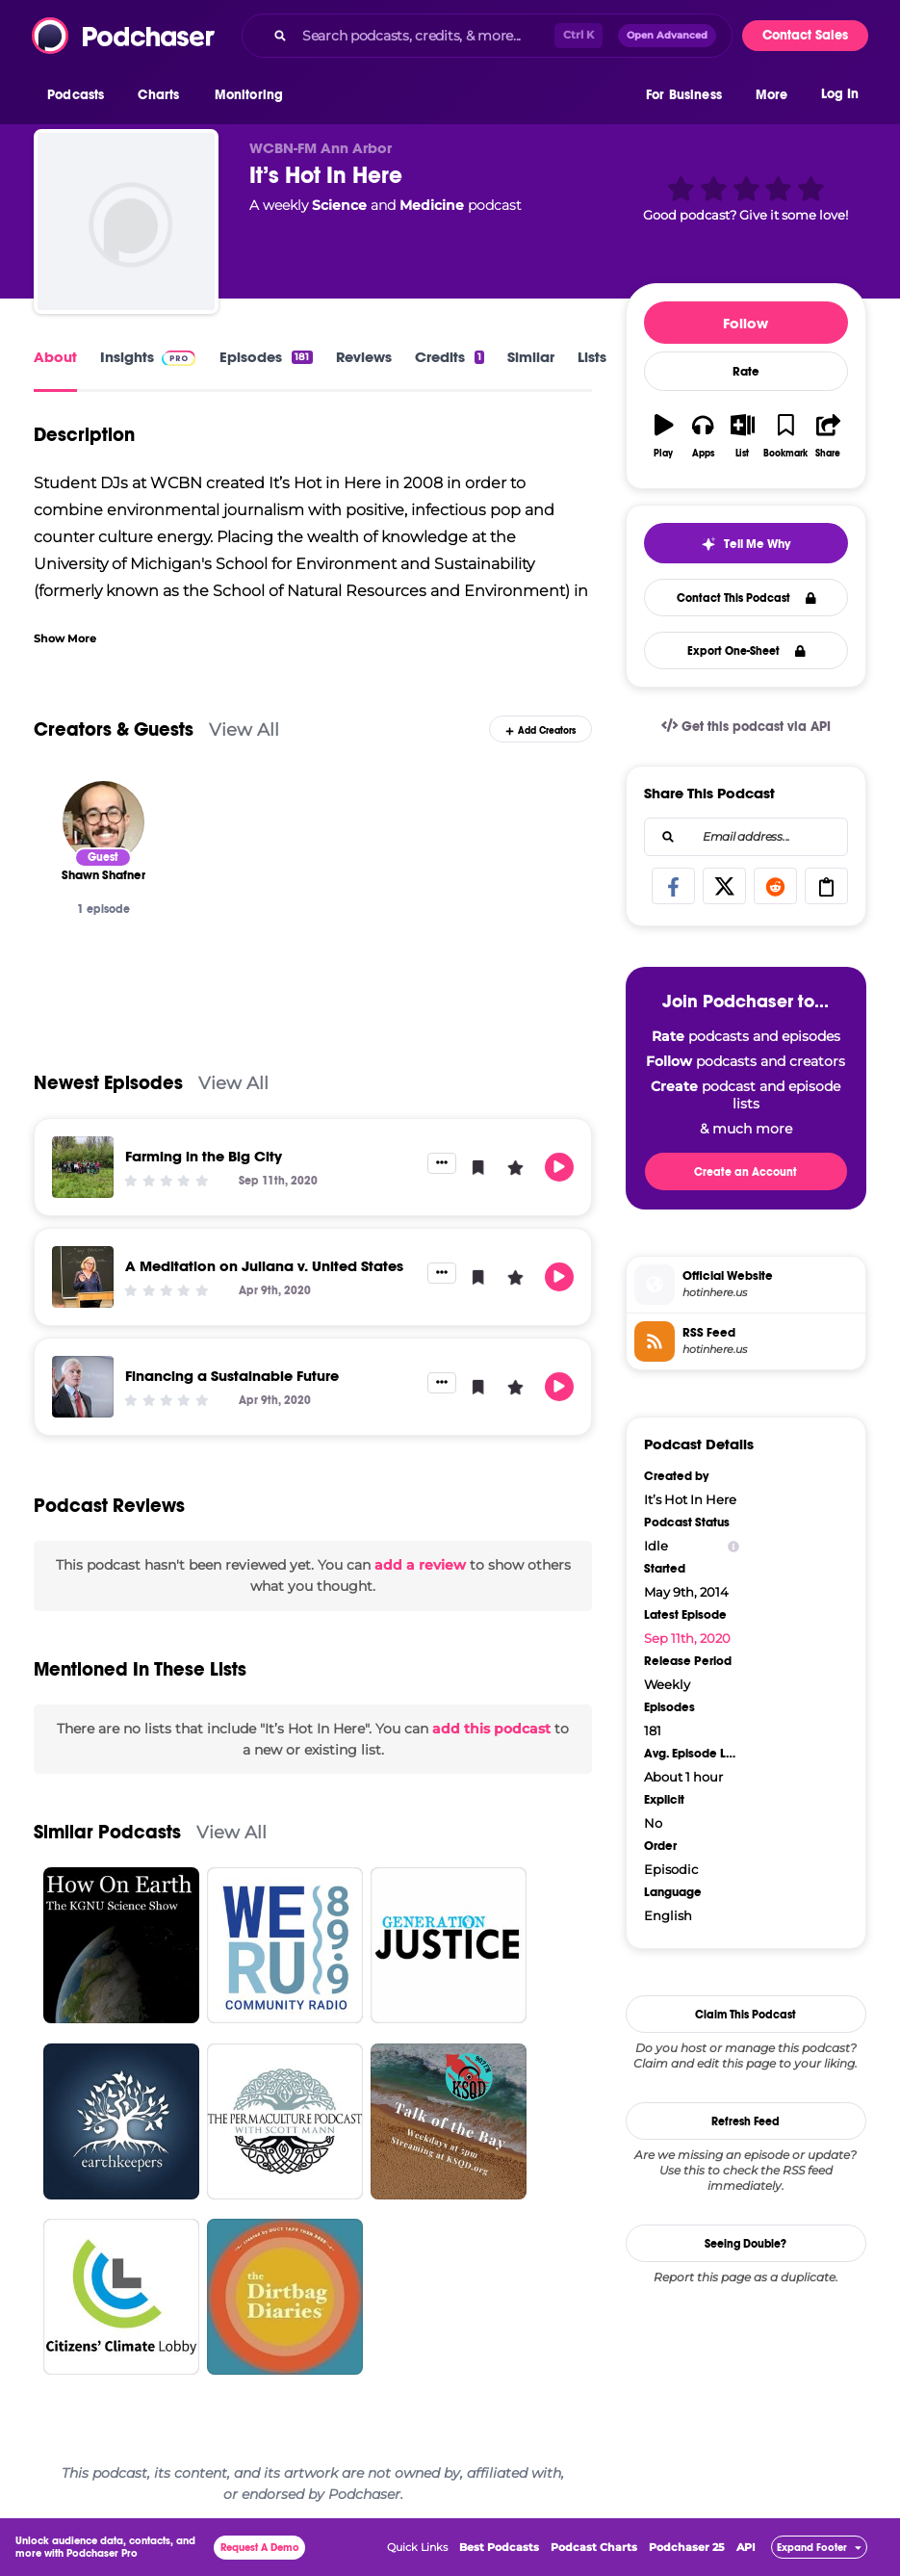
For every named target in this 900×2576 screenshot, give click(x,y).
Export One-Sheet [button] (746, 651)
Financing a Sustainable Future (232, 1375)
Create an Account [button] (745, 1172)
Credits (449, 357)
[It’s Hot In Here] (126, 221)
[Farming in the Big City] (83, 1167)
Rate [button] (746, 371)
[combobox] (487, 35)
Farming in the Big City (203, 1156)
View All (244, 729)
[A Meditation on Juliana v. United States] (83, 1277)
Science (339, 205)
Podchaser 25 (687, 2547)
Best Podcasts (499, 2547)
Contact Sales (805, 35)
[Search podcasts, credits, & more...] (424, 35)
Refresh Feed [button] (745, 2121)
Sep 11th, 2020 (687, 1638)
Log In (840, 94)
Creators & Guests (113, 729)
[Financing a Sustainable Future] (83, 1387)
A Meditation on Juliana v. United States (264, 1266)
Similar (530, 357)
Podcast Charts (594, 2547)
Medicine (431, 205)
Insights (127, 357)
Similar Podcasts (107, 1832)
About (55, 357)
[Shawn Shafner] (103, 822)
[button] (80, 95)
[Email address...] (746, 837)
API (746, 2547)
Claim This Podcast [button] (745, 2014)
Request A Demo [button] (259, 2547)
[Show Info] (733, 1546)
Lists (592, 357)
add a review (420, 1565)
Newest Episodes (108, 1083)
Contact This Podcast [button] (746, 598)
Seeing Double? (745, 2244)
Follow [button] (745, 323)
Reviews (364, 357)
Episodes (265, 357)
